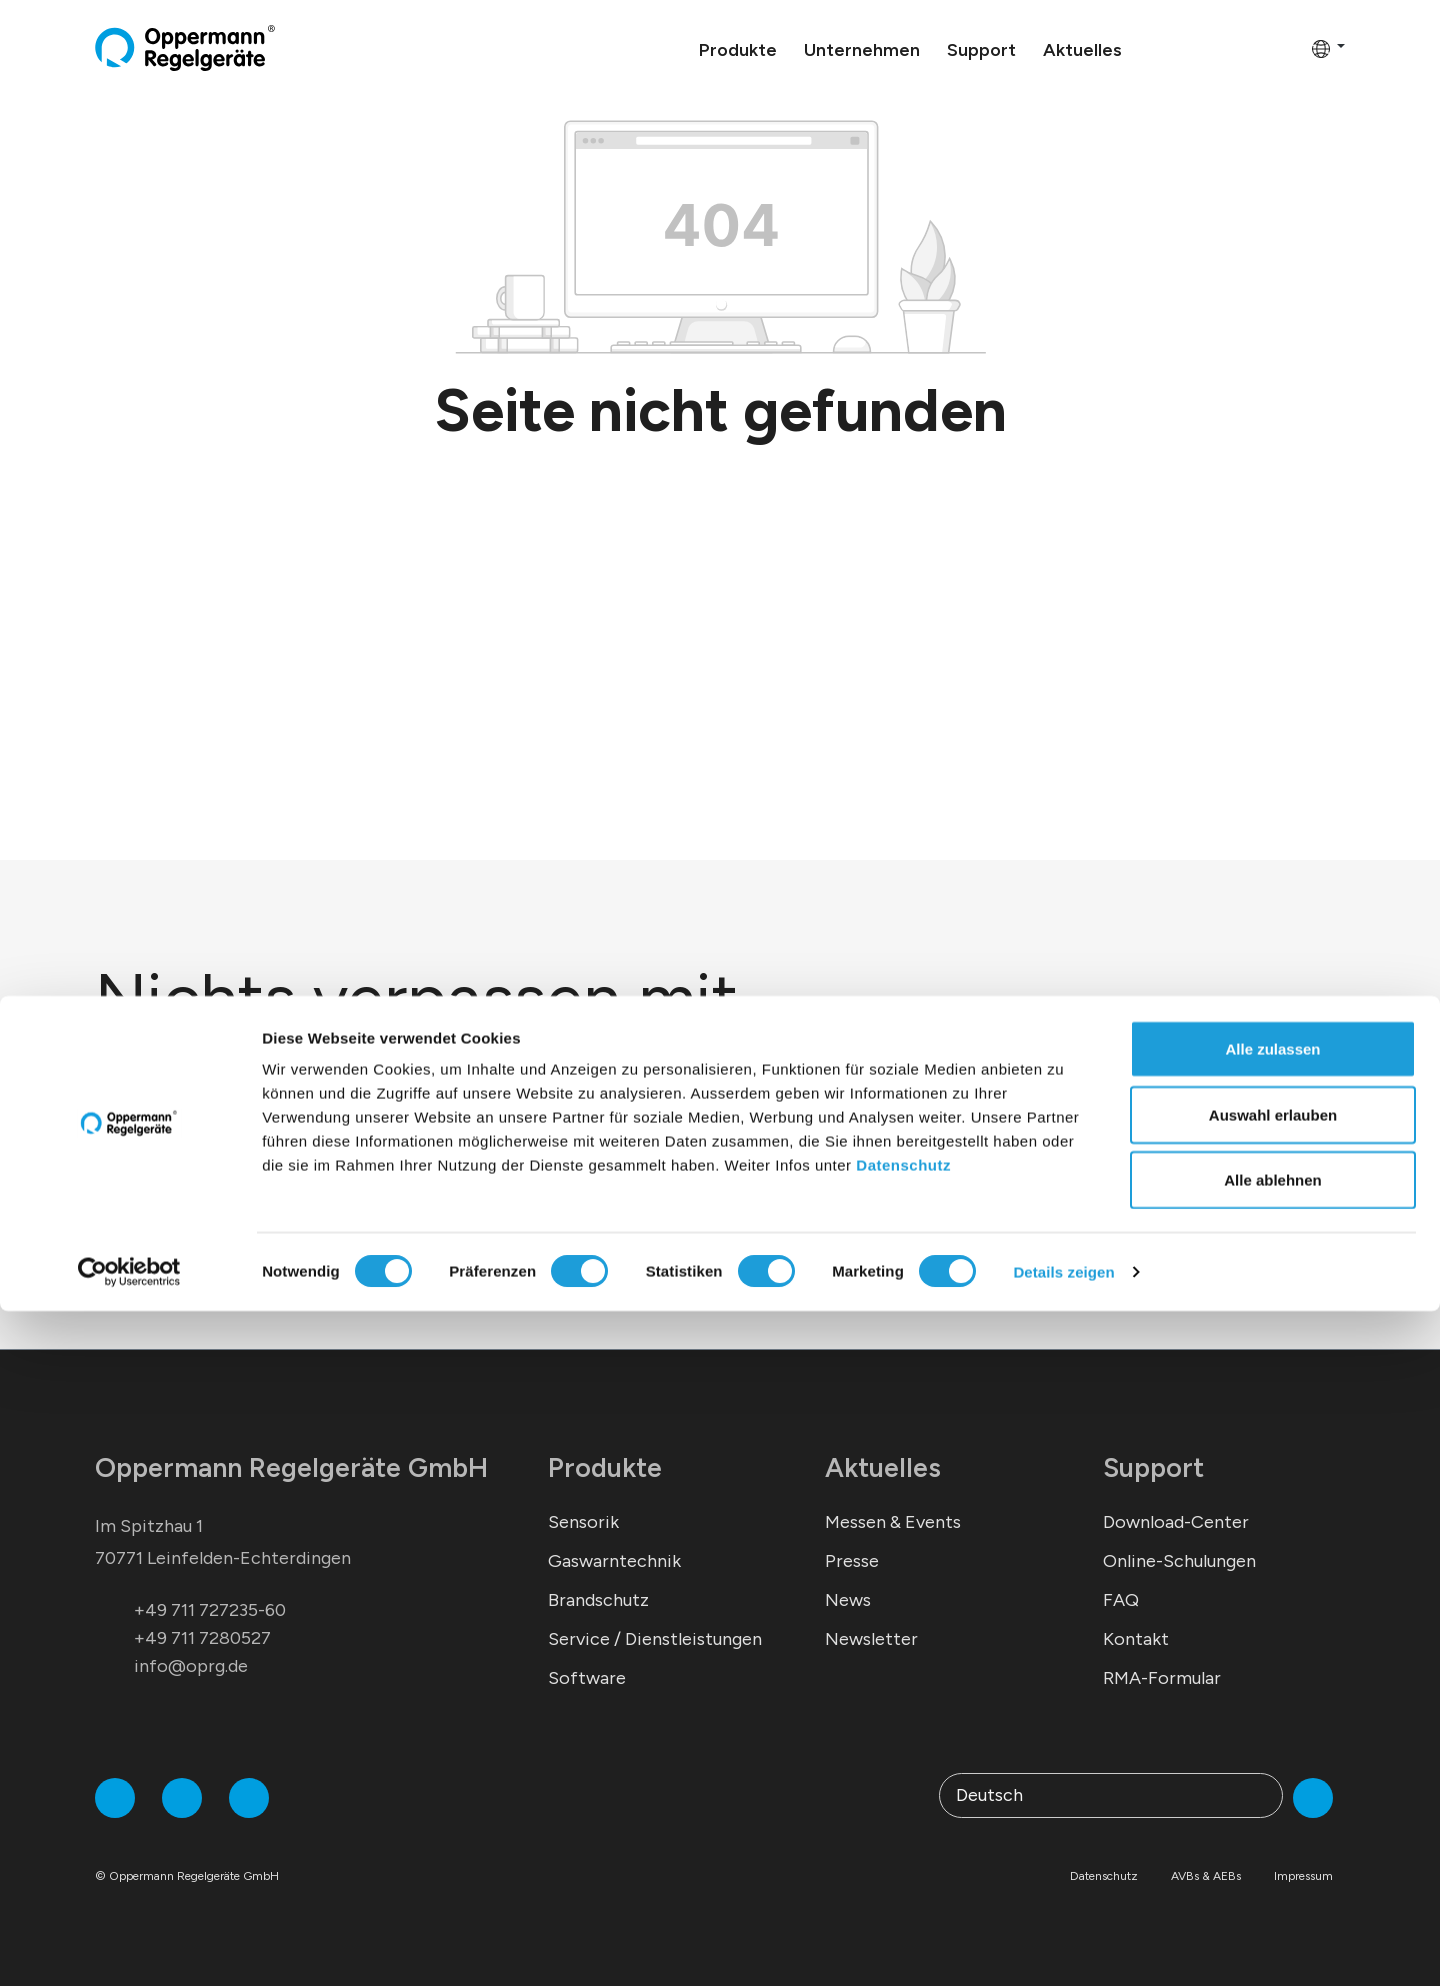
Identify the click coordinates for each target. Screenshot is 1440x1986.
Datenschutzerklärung (322, 1236)
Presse (852, 1561)
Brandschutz (598, 1600)
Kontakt (1136, 1639)
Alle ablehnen (1273, 1854)
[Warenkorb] (1290, 48)
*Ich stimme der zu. (275, 1236)
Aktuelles (883, 1467)
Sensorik (583, 1522)
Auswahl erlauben (1273, 1789)
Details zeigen (1063, 1946)
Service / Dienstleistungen (655, 1639)
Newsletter (871, 1639)
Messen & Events (893, 1522)
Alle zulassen (1272, 1723)
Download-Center (1176, 1522)
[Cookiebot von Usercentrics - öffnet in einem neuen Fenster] (129, 1947)
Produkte (605, 1467)
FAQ (1121, 1600)
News (848, 1600)
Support (1153, 1467)
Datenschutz (903, 1839)
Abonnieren (667, 1187)
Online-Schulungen (1179, 1561)
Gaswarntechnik (614, 1561)
